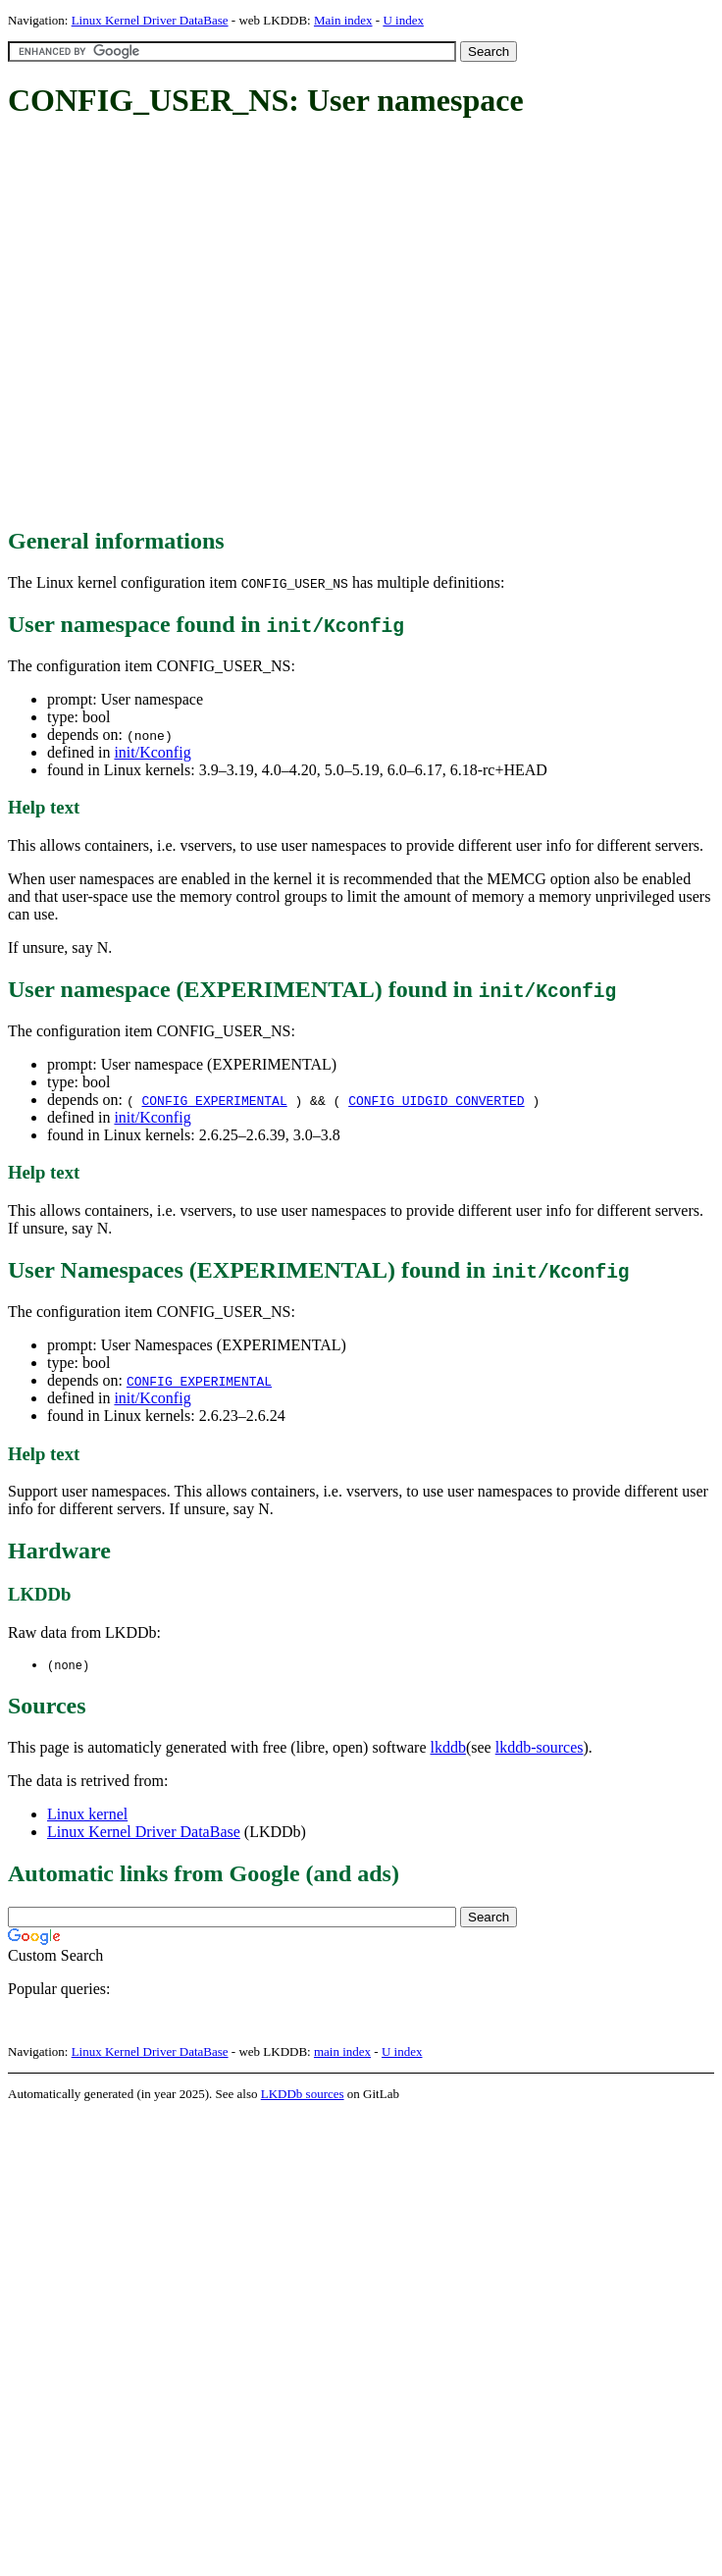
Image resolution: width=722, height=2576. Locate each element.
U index (403, 20)
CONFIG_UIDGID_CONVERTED (436, 1100)
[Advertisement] (184, 324)
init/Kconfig (152, 752)
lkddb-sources (539, 1748)
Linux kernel (87, 1815)
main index (342, 2052)
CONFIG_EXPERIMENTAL (213, 1100)
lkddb (448, 1748)
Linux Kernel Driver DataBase (150, 20)
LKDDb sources (302, 2094)
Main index (343, 20)
